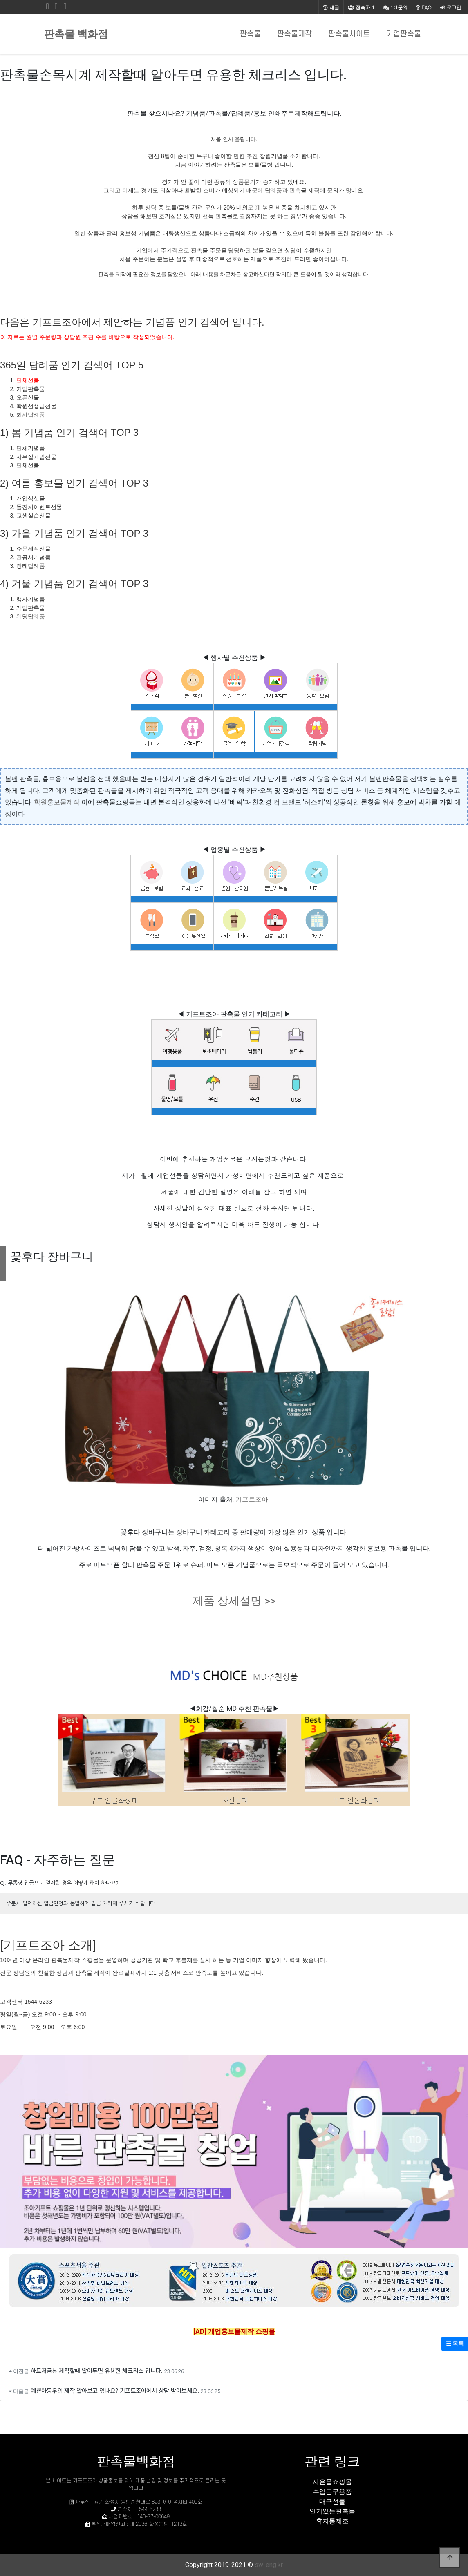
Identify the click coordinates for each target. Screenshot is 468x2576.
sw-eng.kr (269, 2565)
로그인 (450, 7)
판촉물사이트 (349, 34)
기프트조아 (251, 1499)
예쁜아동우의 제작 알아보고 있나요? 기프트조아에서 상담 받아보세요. (115, 2390)
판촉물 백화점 (76, 34)
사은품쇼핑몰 (332, 2482)
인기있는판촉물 (332, 2511)
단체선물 (27, 380)
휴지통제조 (332, 2521)
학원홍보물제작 (57, 802)
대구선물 (332, 2501)
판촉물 (250, 34)
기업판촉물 (403, 34)
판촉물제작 (294, 34)
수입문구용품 (332, 2492)
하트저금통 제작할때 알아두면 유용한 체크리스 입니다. (97, 2370)
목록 (455, 2343)
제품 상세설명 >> (234, 1600)
